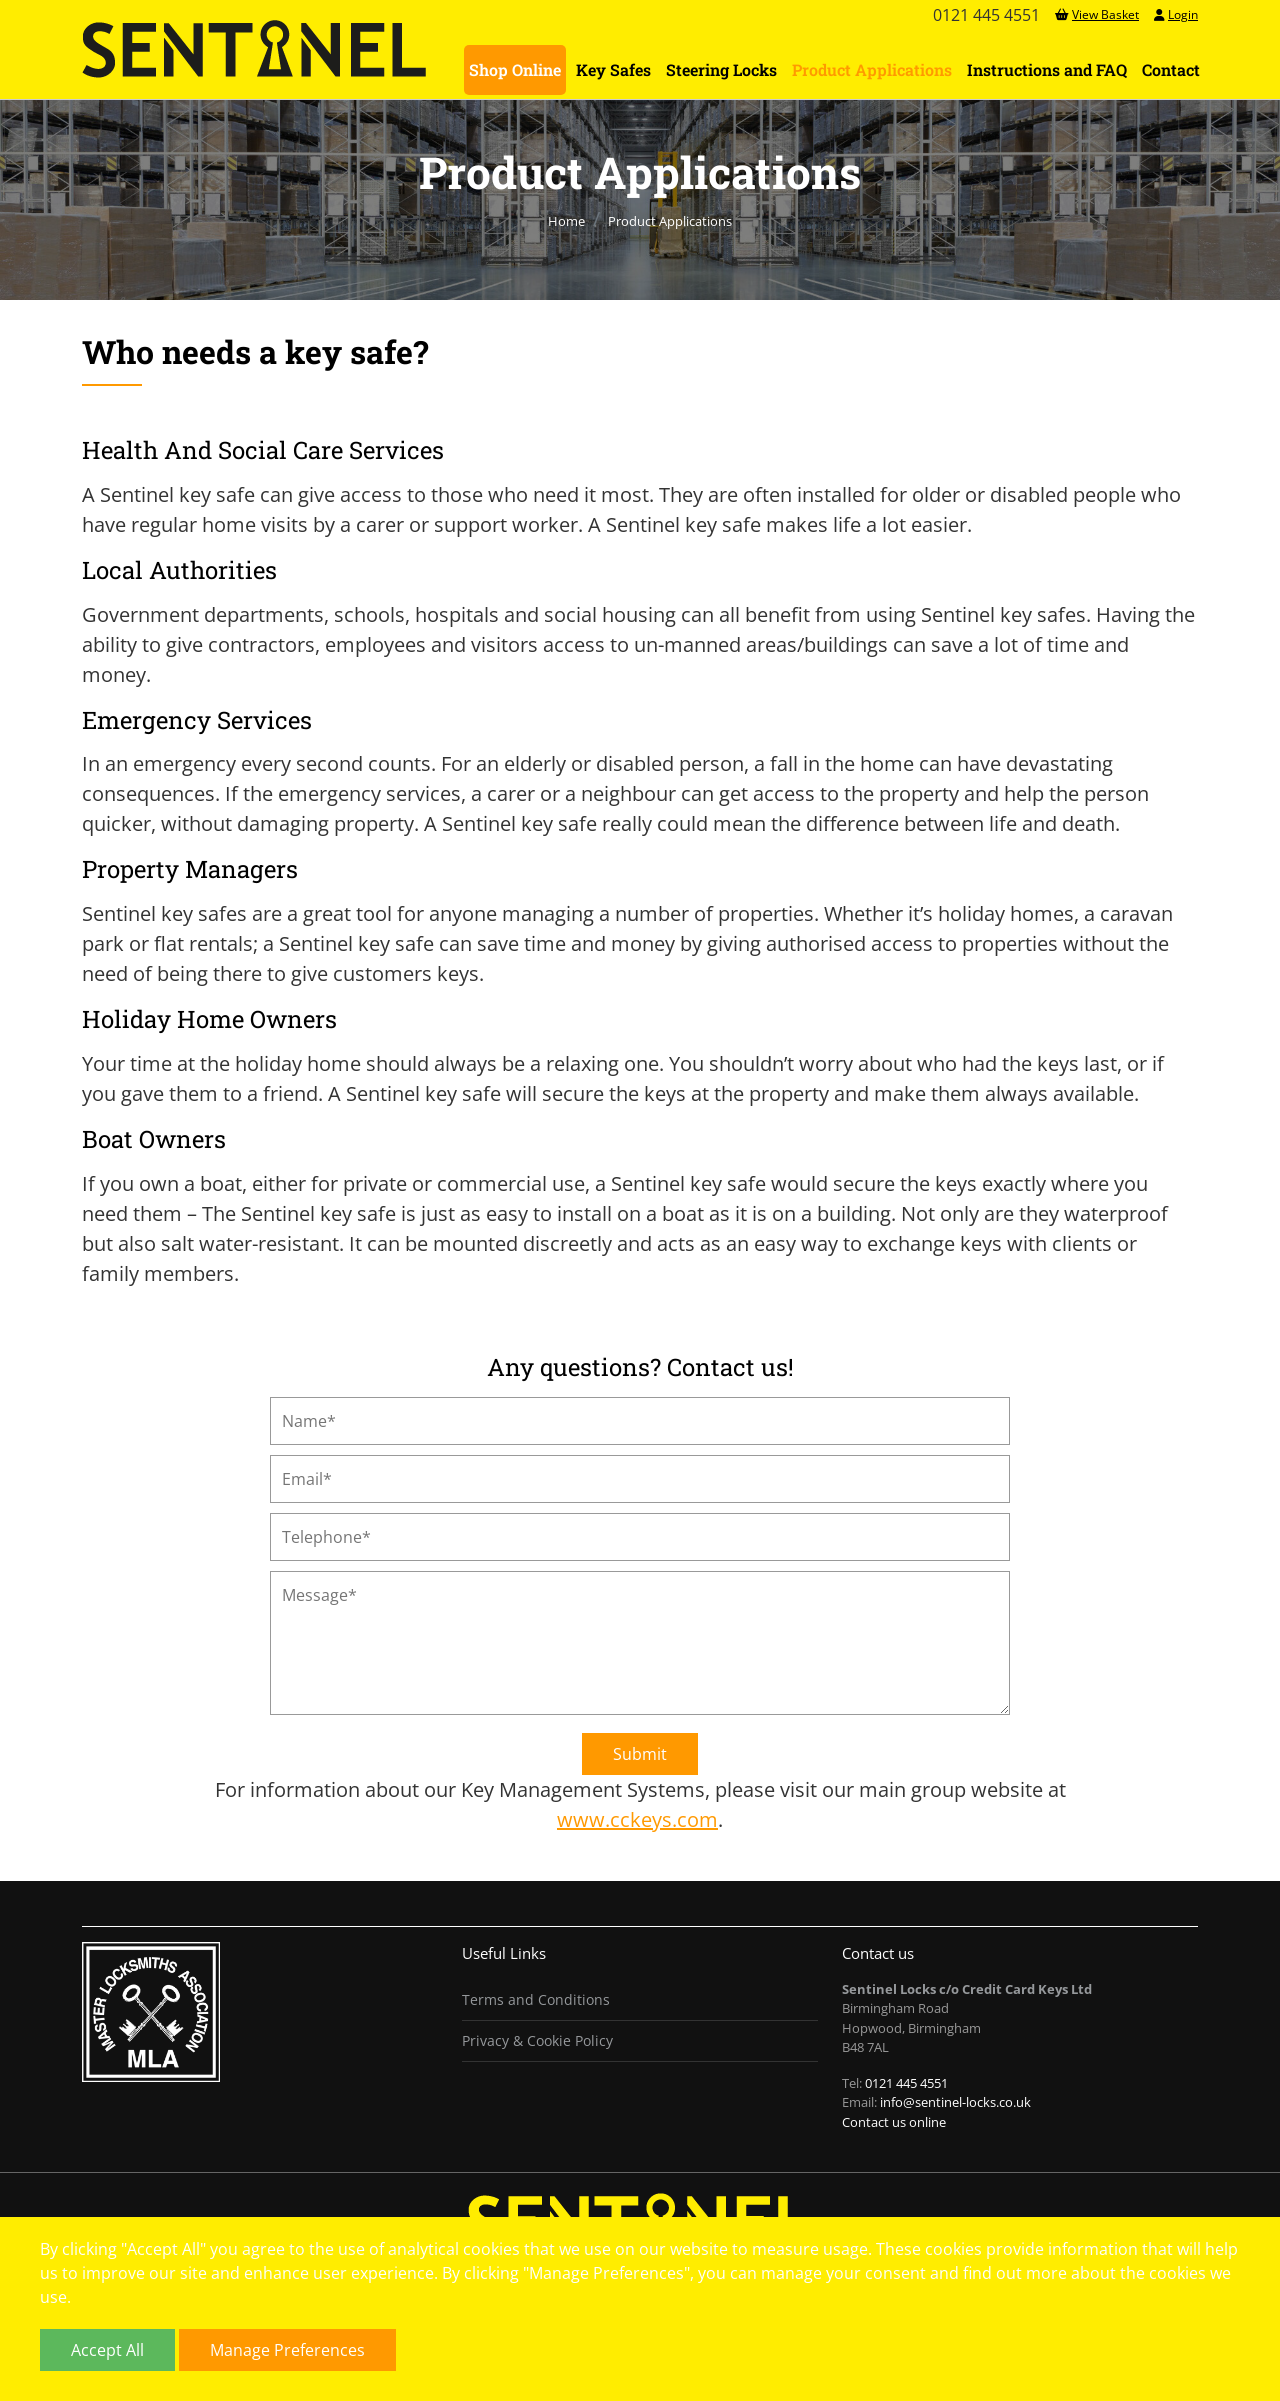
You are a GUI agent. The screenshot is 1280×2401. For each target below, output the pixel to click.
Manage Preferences (287, 2350)
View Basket (1097, 14)
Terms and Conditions (536, 1999)
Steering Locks (721, 69)
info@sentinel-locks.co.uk (955, 2102)
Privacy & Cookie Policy (537, 2040)
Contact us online (894, 2122)
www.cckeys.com (637, 1819)
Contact (1171, 69)
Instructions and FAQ (1047, 69)
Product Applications (872, 69)
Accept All (107, 2350)
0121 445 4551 (906, 2083)
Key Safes (613, 69)
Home (566, 221)
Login (1176, 14)
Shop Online (515, 69)
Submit (640, 1754)
